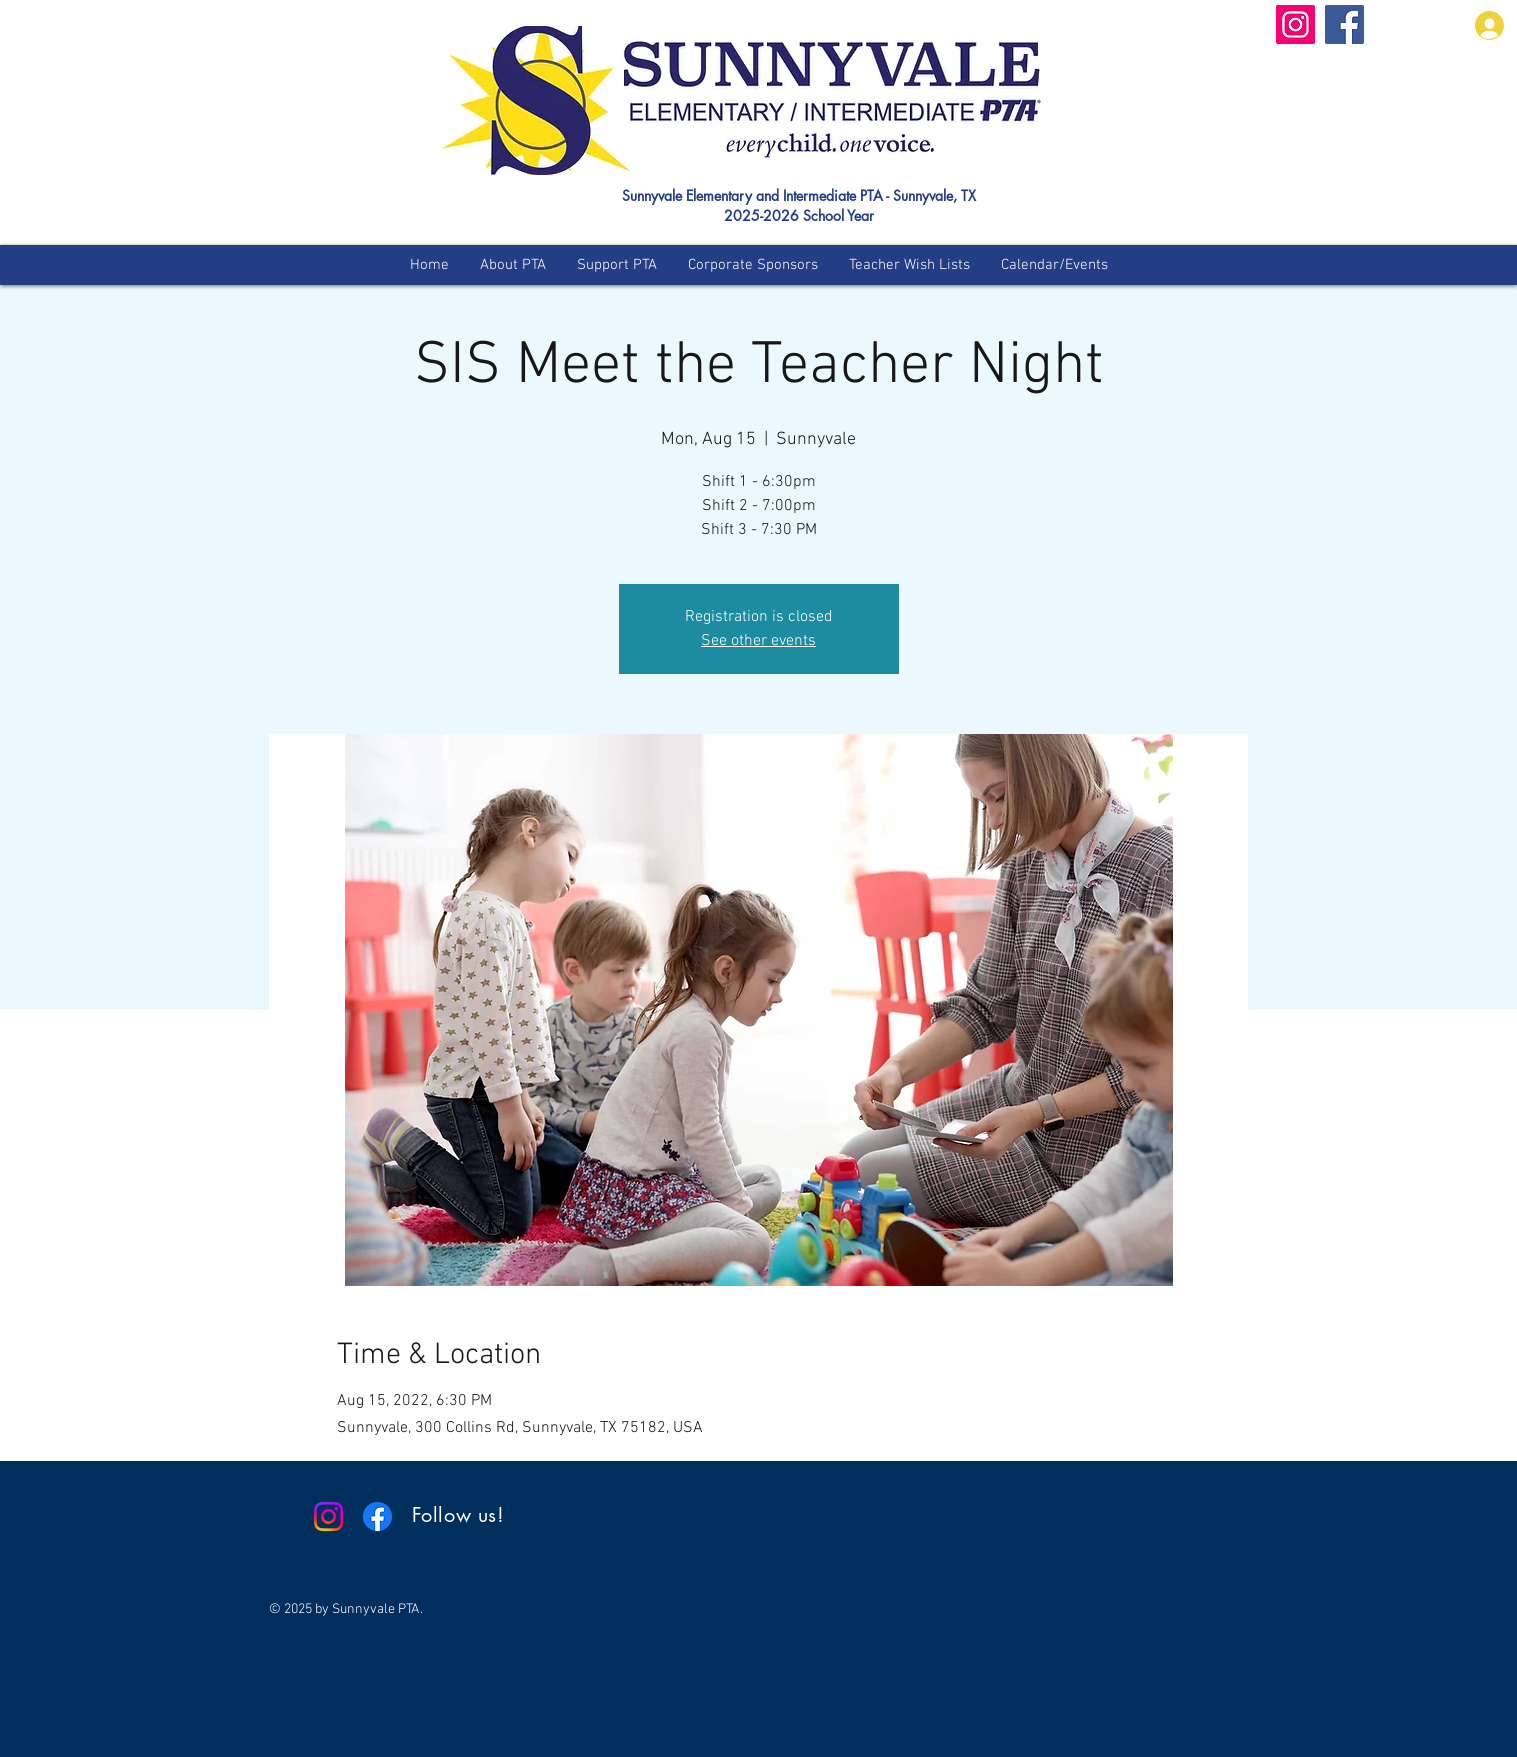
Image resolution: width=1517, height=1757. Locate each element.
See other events (758, 641)
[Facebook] (1344, 24)
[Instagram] (1295, 24)
